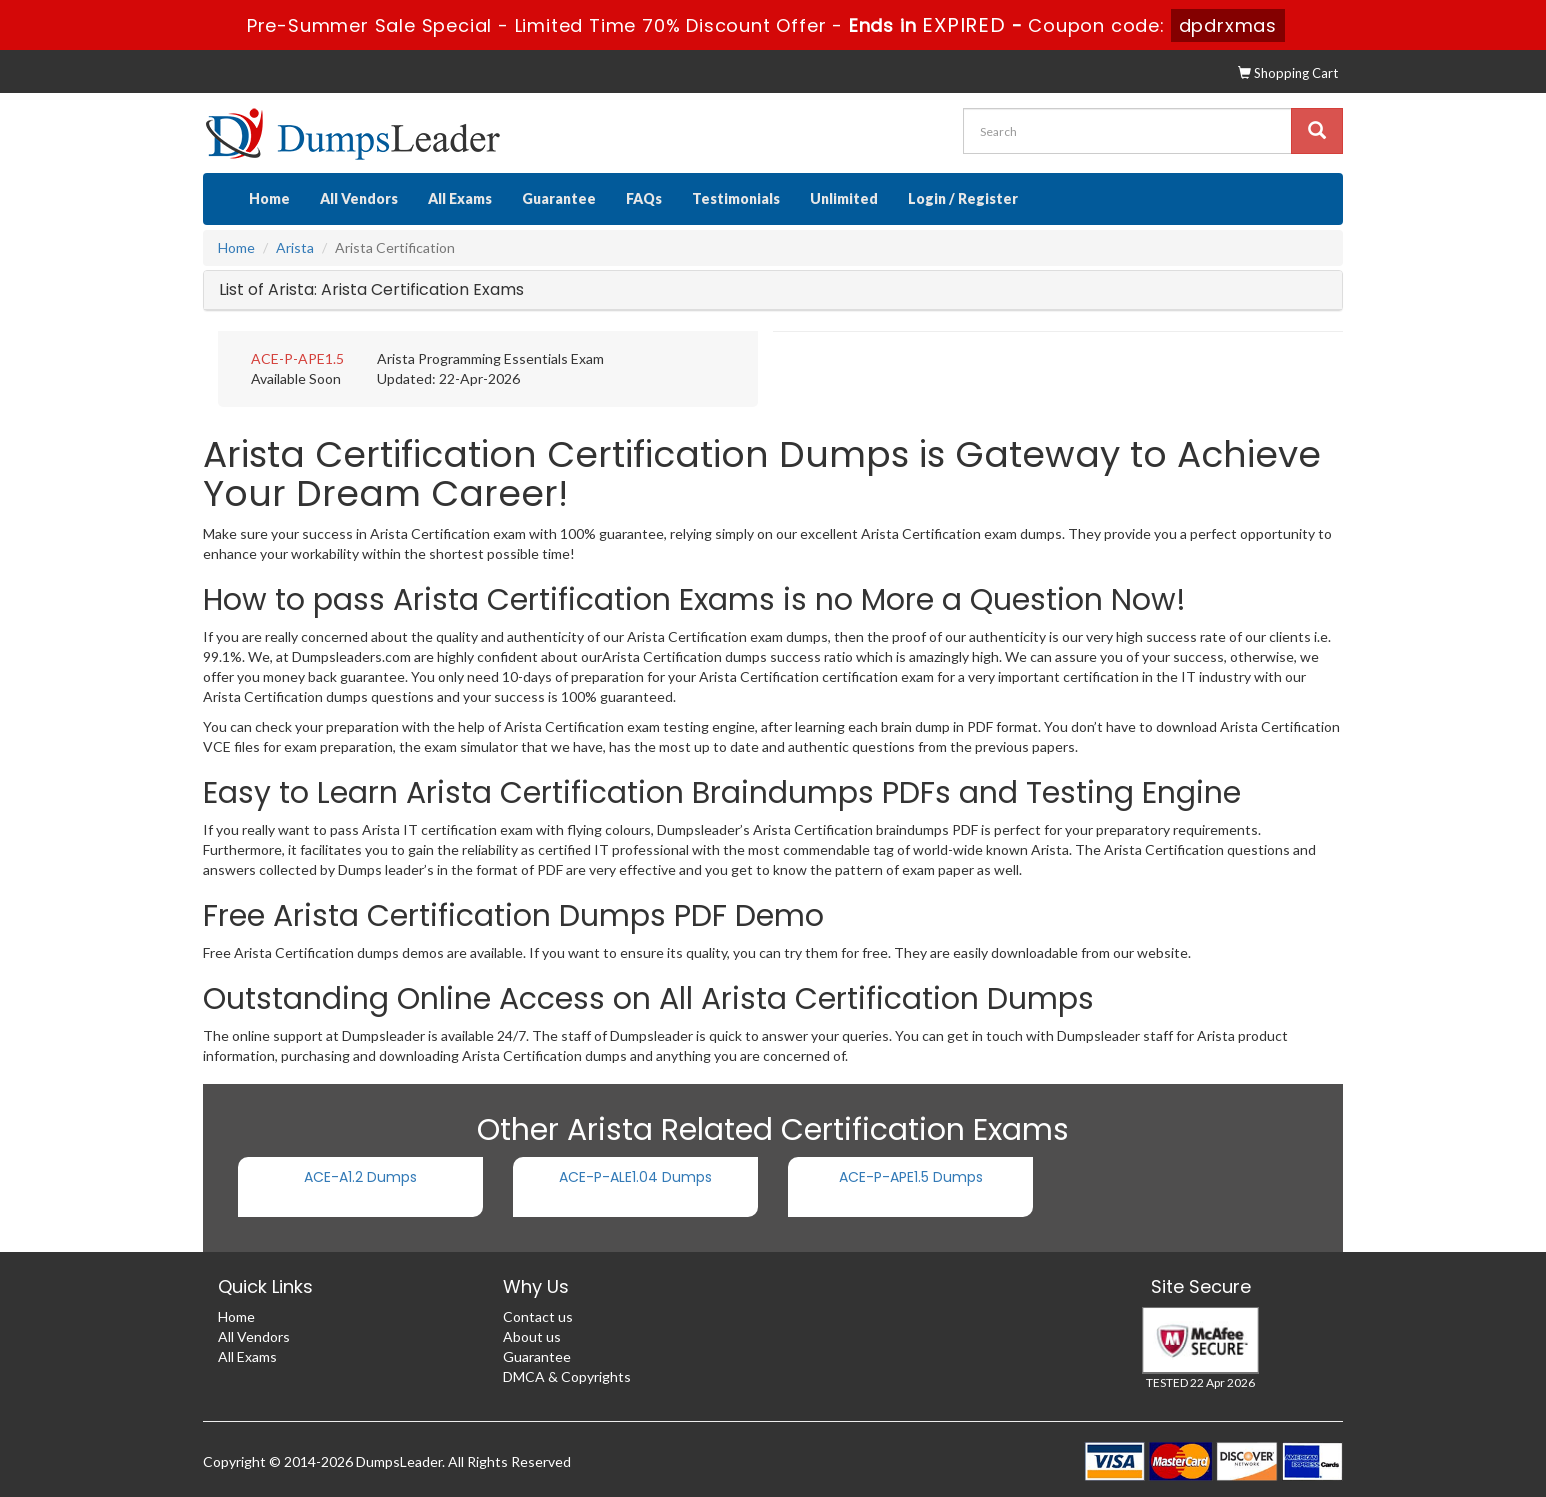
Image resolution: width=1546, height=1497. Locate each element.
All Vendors (359, 198)
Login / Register (963, 198)
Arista (295, 247)
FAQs (644, 198)
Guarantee (559, 198)
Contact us (538, 1316)
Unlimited (844, 198)
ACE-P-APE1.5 (297, 358)
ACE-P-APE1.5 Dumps (911, 1177)
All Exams (460, 198)
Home (269, 198)
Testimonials (736, 198)
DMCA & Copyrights (567, 1376)
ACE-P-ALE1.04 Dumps (635, 1177)
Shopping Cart (1288, 73)
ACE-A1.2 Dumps (360, 1177)
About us (532, 1336)
